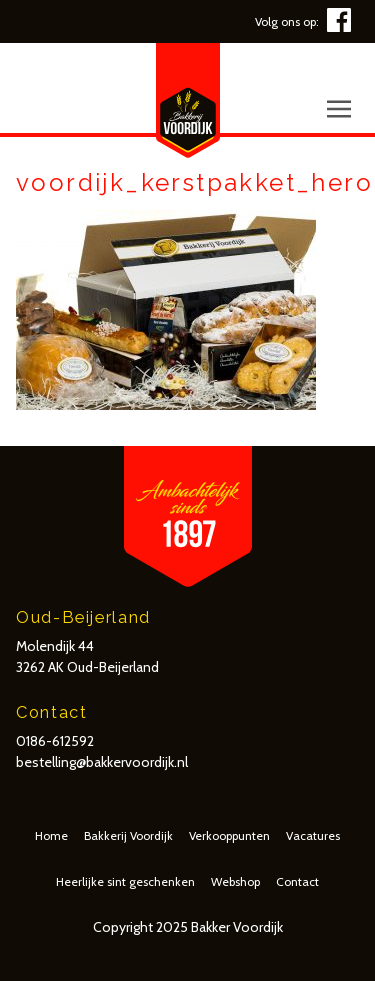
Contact (297, 881)
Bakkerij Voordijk (128, 835)
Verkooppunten (229, 835)
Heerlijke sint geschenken (125, 881)
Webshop (235, 881)
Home (51, 835)
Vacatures (313, 835)
